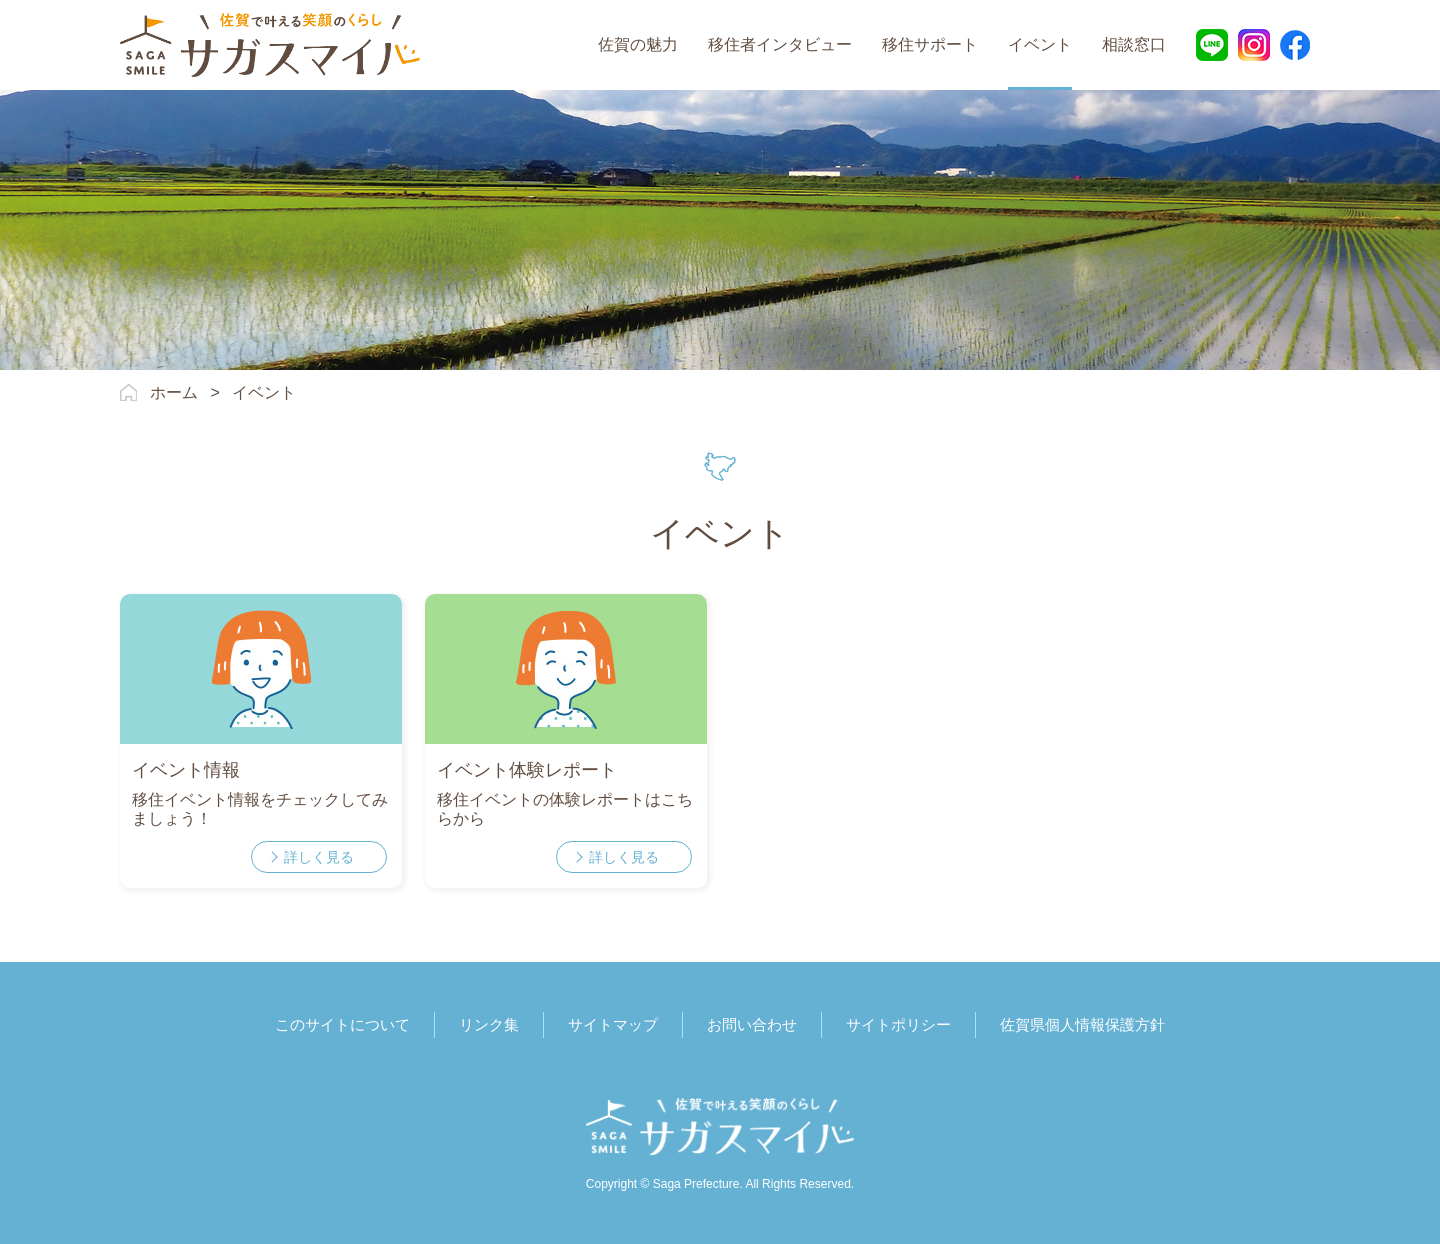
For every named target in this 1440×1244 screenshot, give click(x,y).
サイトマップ (613, 1024)
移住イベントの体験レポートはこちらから (565, 809)
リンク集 (489, 1024)
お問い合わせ (752, 1024)
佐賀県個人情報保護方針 (1082, 1024)
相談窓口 (1134, 44)
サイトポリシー (898, 1024)
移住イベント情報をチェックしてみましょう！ (260, 809)
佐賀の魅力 (638, 44)
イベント (1040, 44)
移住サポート (930, 44)
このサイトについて (342, 1024)
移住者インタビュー (780, 44)
